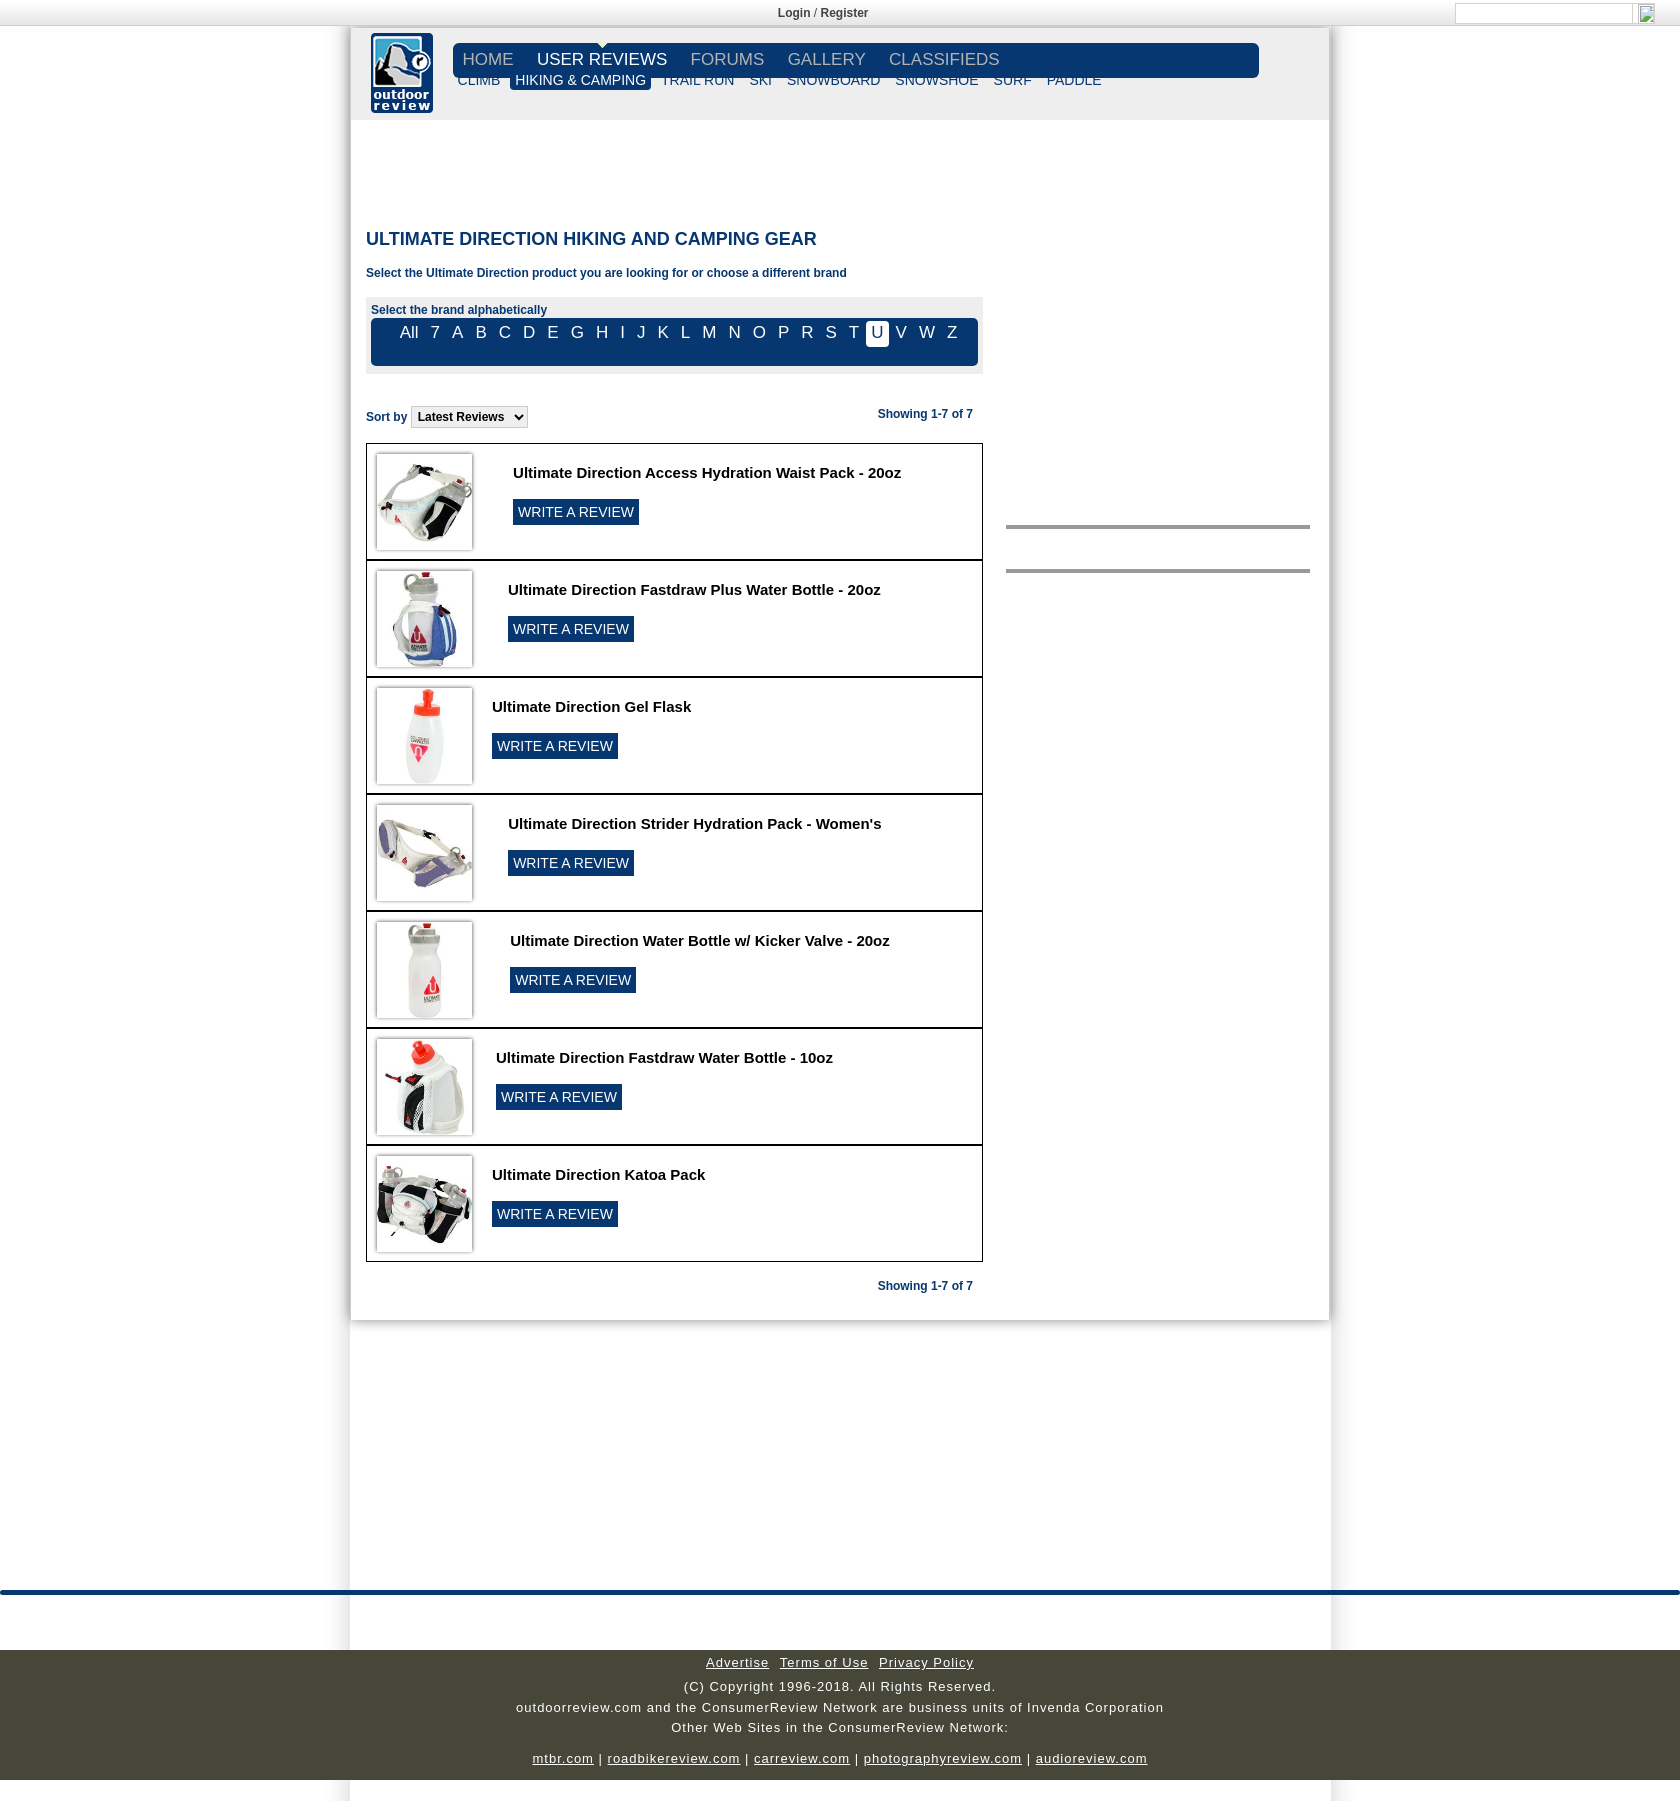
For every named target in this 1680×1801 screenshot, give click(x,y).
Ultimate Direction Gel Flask (591, 706)
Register (845, 13)
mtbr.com (562, 1758)
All (409, 332)
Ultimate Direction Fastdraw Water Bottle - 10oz (664, 1057)
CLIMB (479, 80)
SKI (760, 80)
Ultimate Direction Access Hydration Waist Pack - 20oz (707, 472)
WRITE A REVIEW (576, 512)
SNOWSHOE (936, 80)
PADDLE (1074, 80)
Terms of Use (824, 1662)
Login (794, 13)
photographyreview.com (943, 1758)
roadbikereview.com (674, 1758)
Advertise (737, 1662)
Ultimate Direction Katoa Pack (598, 1174)
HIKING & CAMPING (580, 80)
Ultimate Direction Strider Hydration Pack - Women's (694, 823)
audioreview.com (1092, 1758)
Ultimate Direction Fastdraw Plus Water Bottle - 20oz (694, 589)
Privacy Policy (926, 1662)
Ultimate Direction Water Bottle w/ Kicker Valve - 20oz (700, 940)
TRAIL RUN (697, 80)
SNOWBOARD (833, 80)
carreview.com (802, 1758)
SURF (1013, 80)
